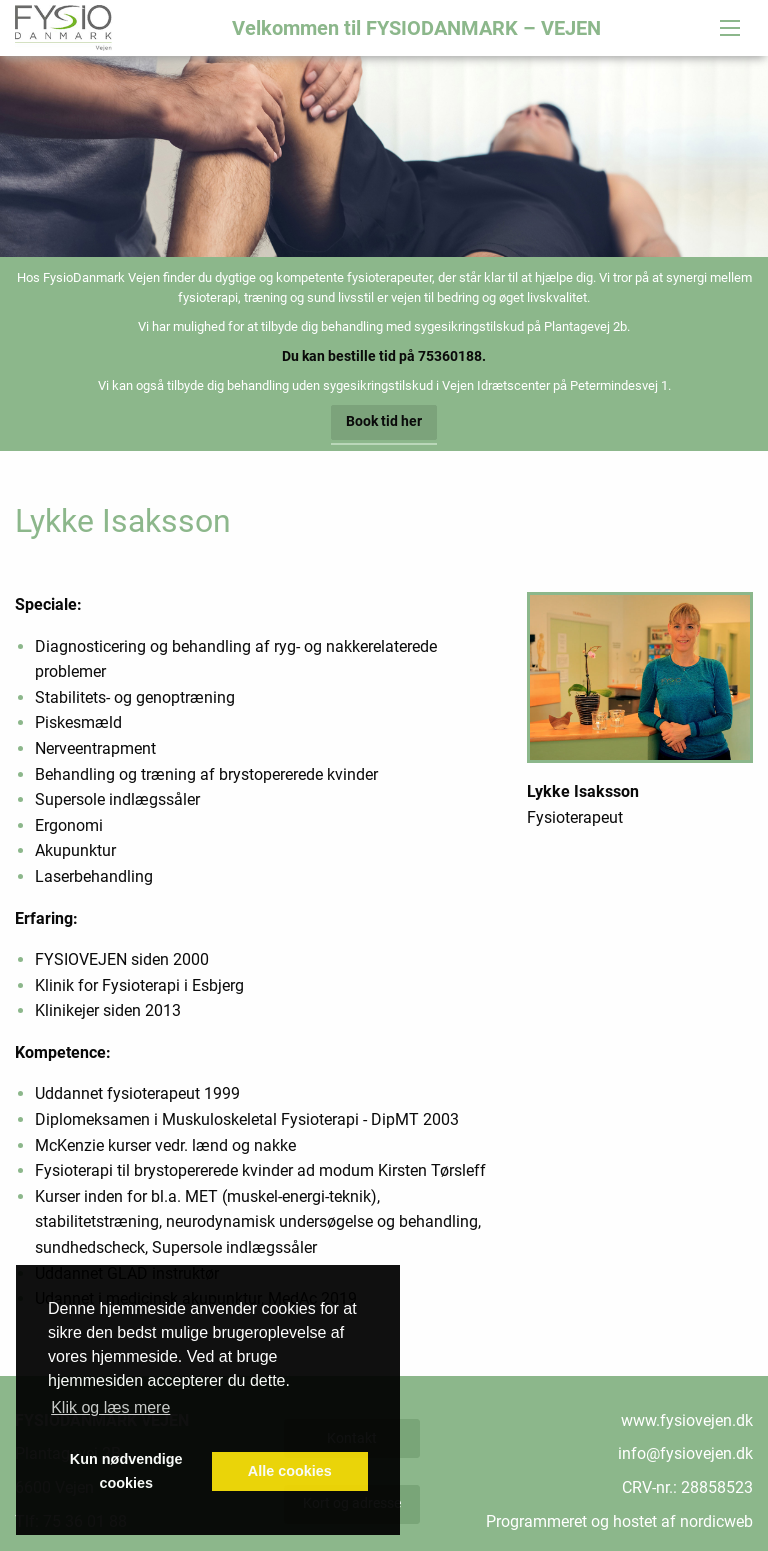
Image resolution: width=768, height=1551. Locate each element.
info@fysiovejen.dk (685, 1453)
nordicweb (716, 1521)
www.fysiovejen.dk (687, 1420)
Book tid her (384, 421)
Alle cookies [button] (290, 1471)
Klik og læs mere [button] (110, 1407)
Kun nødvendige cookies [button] (126, 1471)
